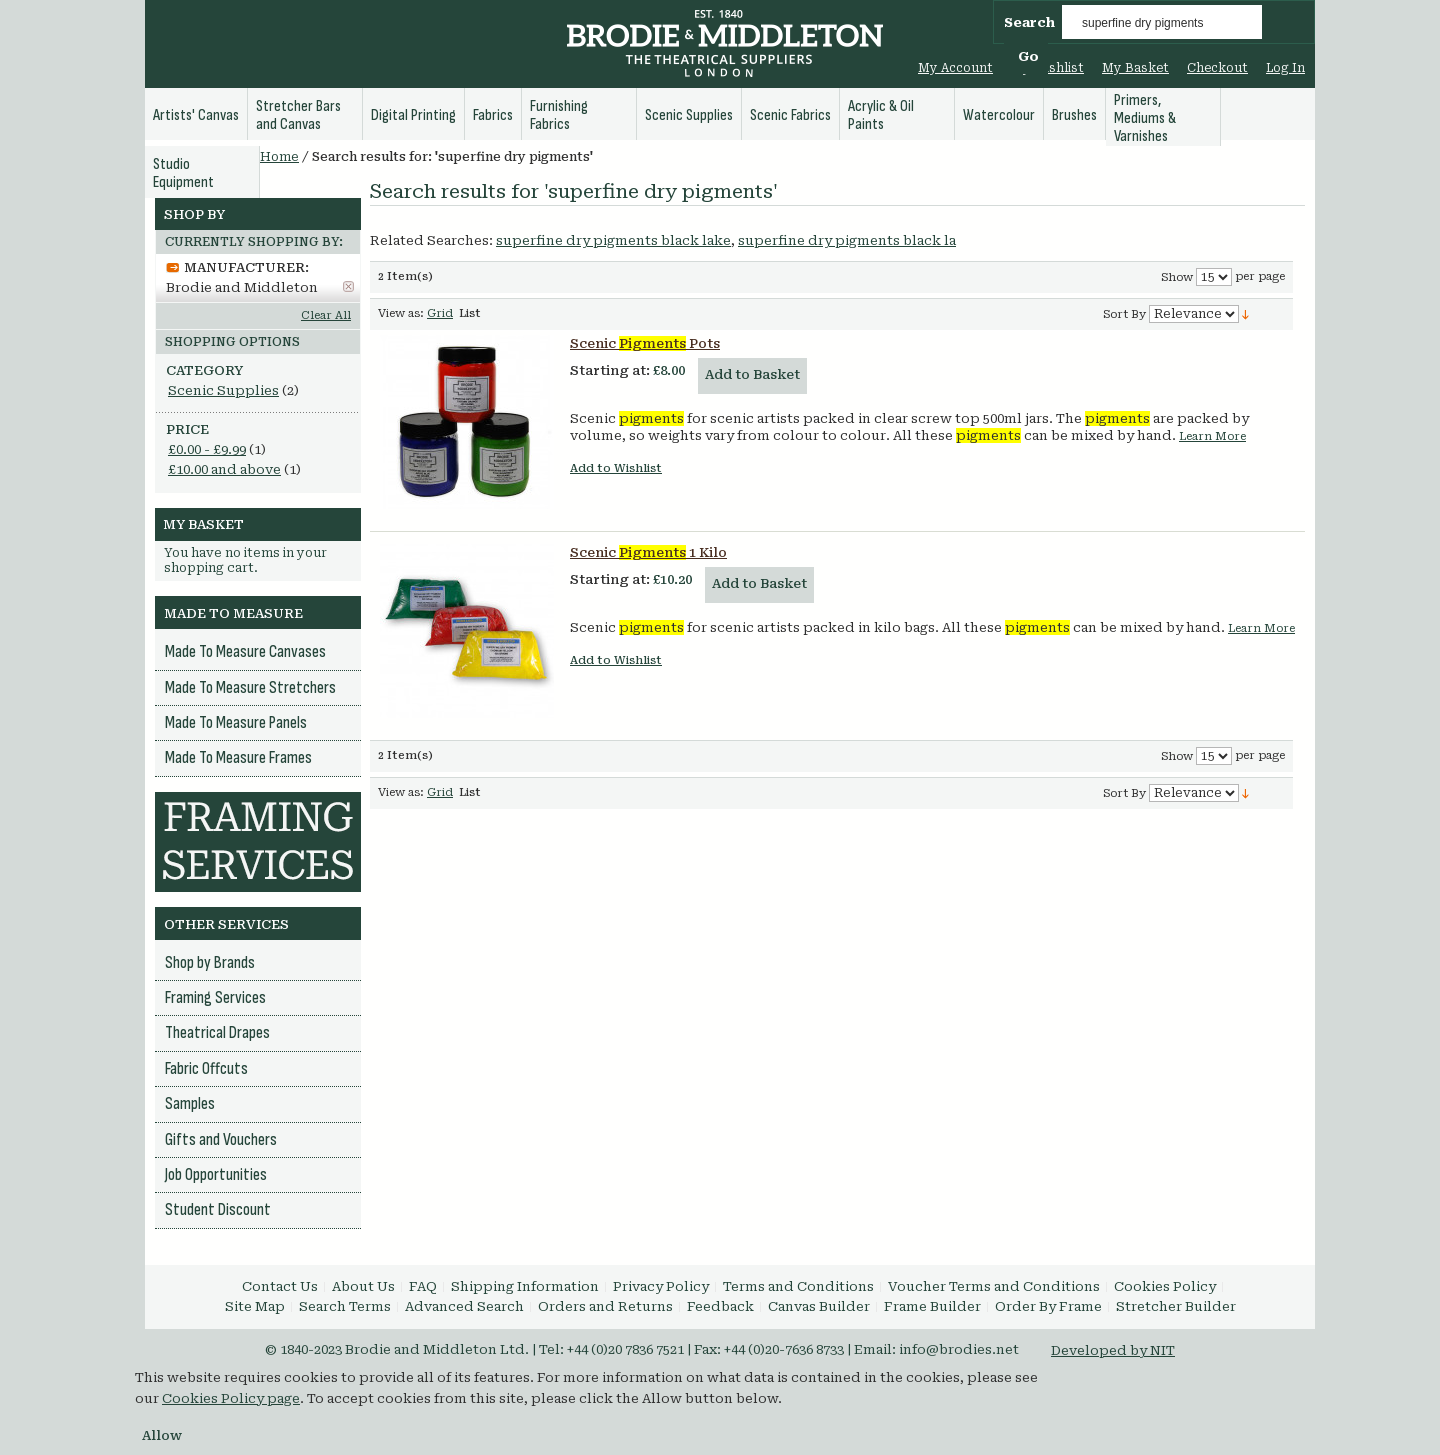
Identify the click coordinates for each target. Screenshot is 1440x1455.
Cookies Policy (1165, 1286)
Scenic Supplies (223, 390)
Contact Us (280, 1286)
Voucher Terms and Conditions (994, 1286)
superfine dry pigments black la (847, 240)
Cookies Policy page (231, 1398)
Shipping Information (525, 1286)
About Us (363, 1286)
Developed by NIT (1113, 1350)
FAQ (423, 1286)
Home (279, 157)
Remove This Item (348, 286)
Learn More (1212, 436)
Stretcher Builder (1176, 1306)
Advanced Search (464, 1306)
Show (1177, 277)
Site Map (255, 1306)
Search (1029, 22)
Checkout (1217, 68)
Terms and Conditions (798, 1286)
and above (224, 469)
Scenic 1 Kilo (648, 552)
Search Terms (345, 1306)
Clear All (326, 315)
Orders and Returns (605, 1306)
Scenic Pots (645, 343)
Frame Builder (932, 1306)
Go (1028, 56)
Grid (440, 313)
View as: (401, 313)
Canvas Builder (819, 1306)
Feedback (720, 1306)
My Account (955, 68)
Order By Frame (1048, 1306)
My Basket (1135, 68)
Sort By (1124, 314)
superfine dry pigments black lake (613, 240)
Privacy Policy (661, 1286)
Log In (1285, 68)
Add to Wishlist (616, 468)
